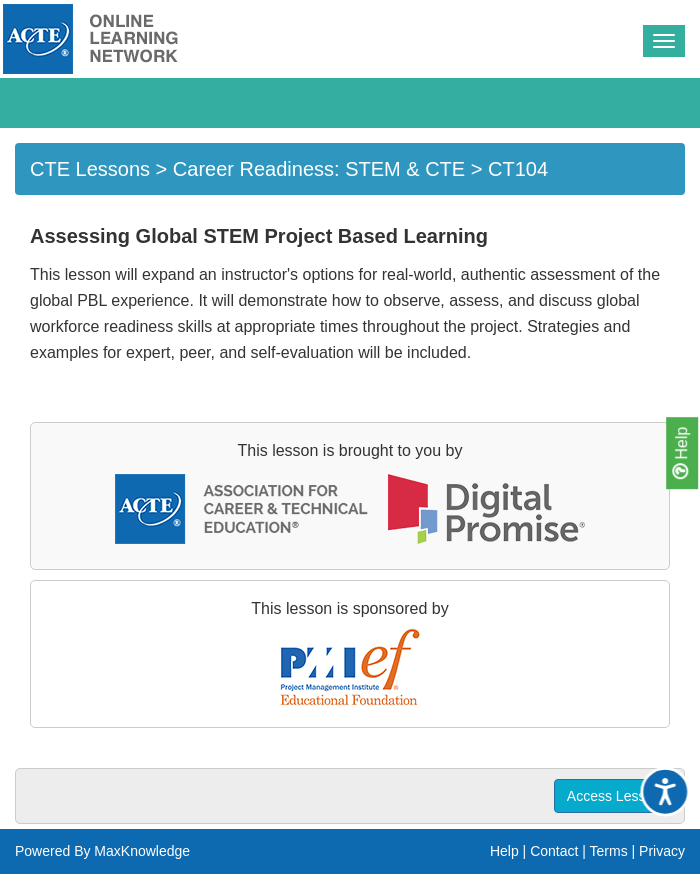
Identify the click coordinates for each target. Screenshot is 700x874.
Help (681, 453)
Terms (609, 851)
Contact (554, 851)
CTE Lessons (90, 169)
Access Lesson (614, 796)
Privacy (662, 851)
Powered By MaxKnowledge (102, 851)
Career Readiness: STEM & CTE (319, 169)
